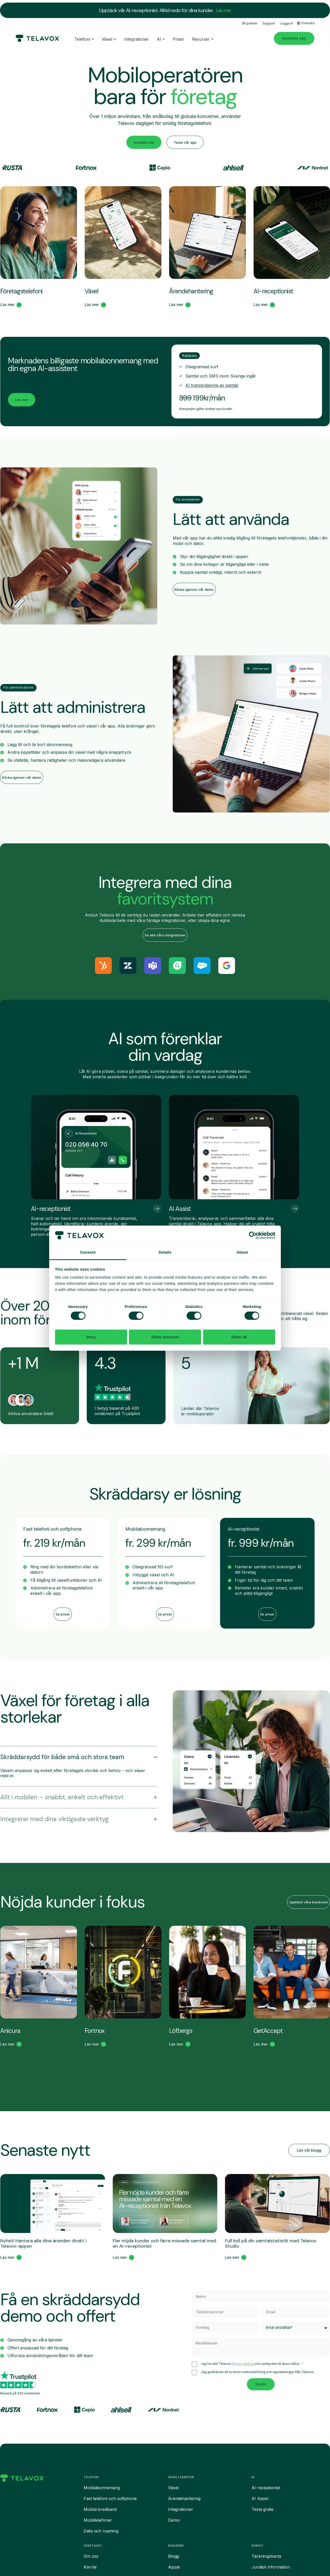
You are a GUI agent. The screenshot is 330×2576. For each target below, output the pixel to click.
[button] (189, 355)
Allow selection (165, 1337)
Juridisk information (270, 2568)
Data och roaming (101, 2532)
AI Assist (259, 2499)
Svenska (306, 23)
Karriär (90, 2568)
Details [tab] (165, 1252)
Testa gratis (262, 2510)
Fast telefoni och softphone (110, 2499)
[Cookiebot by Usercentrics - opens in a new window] (252, 1235)
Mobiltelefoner (98, 2521)
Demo (174, 2521)
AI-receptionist (265, 2488)
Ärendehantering (184, 2499)
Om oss (91, 2557)
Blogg (173, 2557)
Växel (173, 2488)
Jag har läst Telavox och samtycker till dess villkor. (251, 2366)
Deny (91, 1337)
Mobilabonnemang (102, 2488)
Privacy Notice (243, 2366)
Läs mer (223, 10)
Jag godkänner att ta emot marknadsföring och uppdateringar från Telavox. (258, 2374)
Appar (174, 2568)
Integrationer (180, 2510)
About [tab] (242, 1252)
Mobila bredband (100, 2510)
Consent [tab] (88, 1252)
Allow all (239, 1337)
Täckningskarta (266, 2557)
